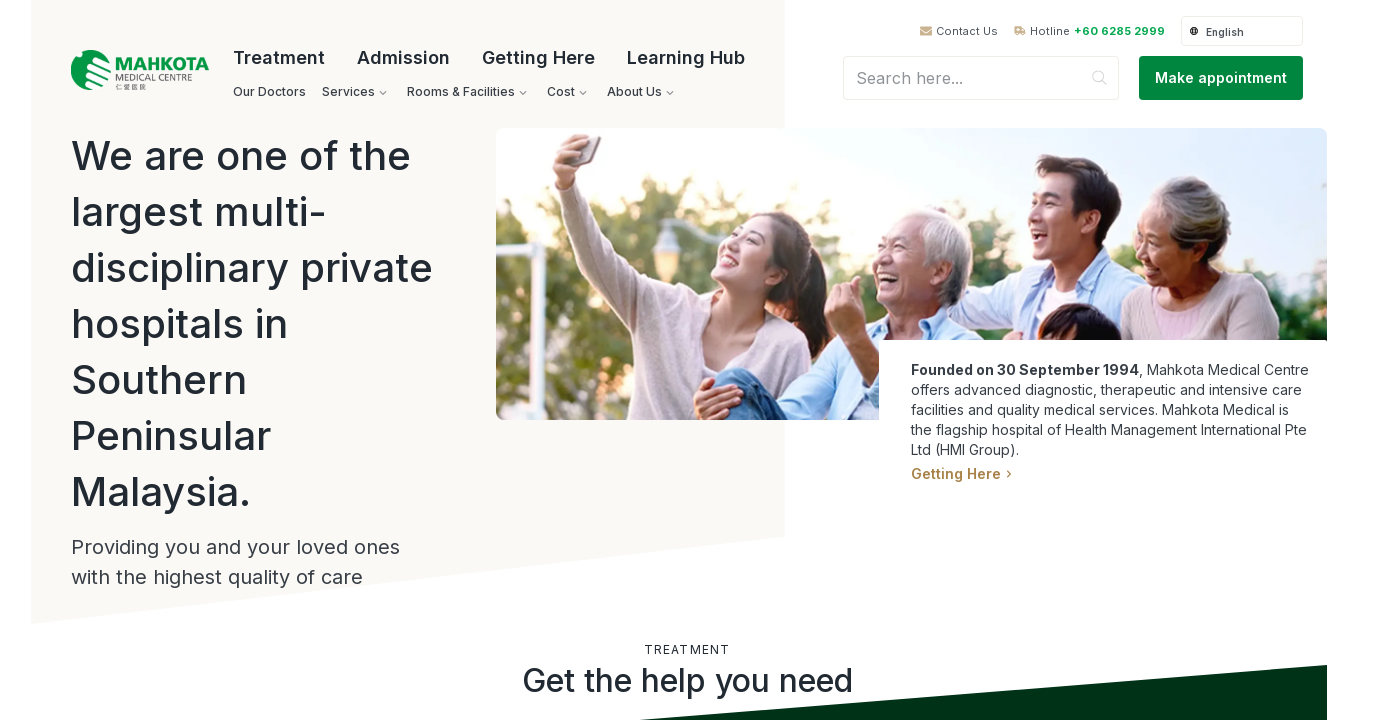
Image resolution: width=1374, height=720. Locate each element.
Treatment (279, 57)
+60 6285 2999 (1119, 31)
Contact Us (967, 31)
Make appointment (1221, 77)
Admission (403, 57)
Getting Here (538, 57)
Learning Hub (686, 57)
